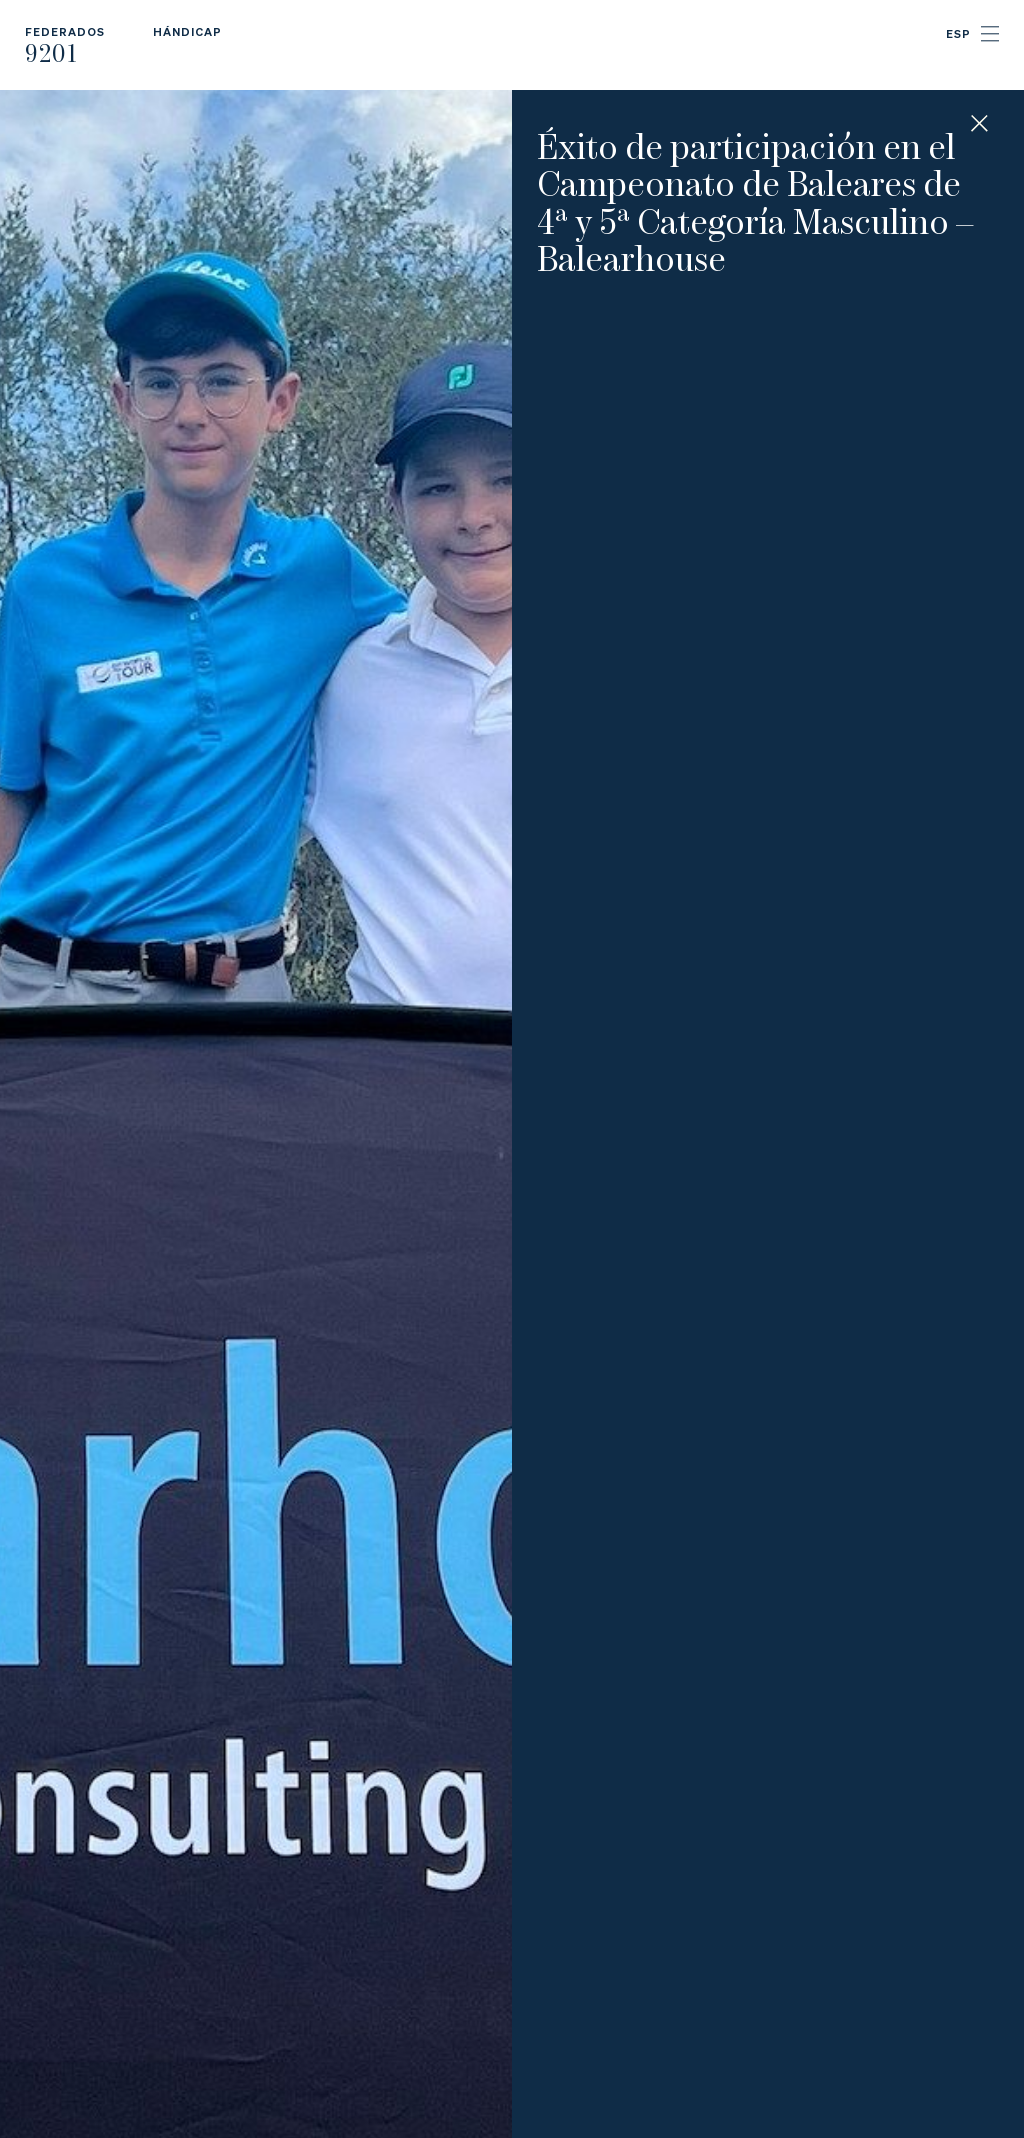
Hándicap (187, 31)
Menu (990, 33)
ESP (958, 33)
